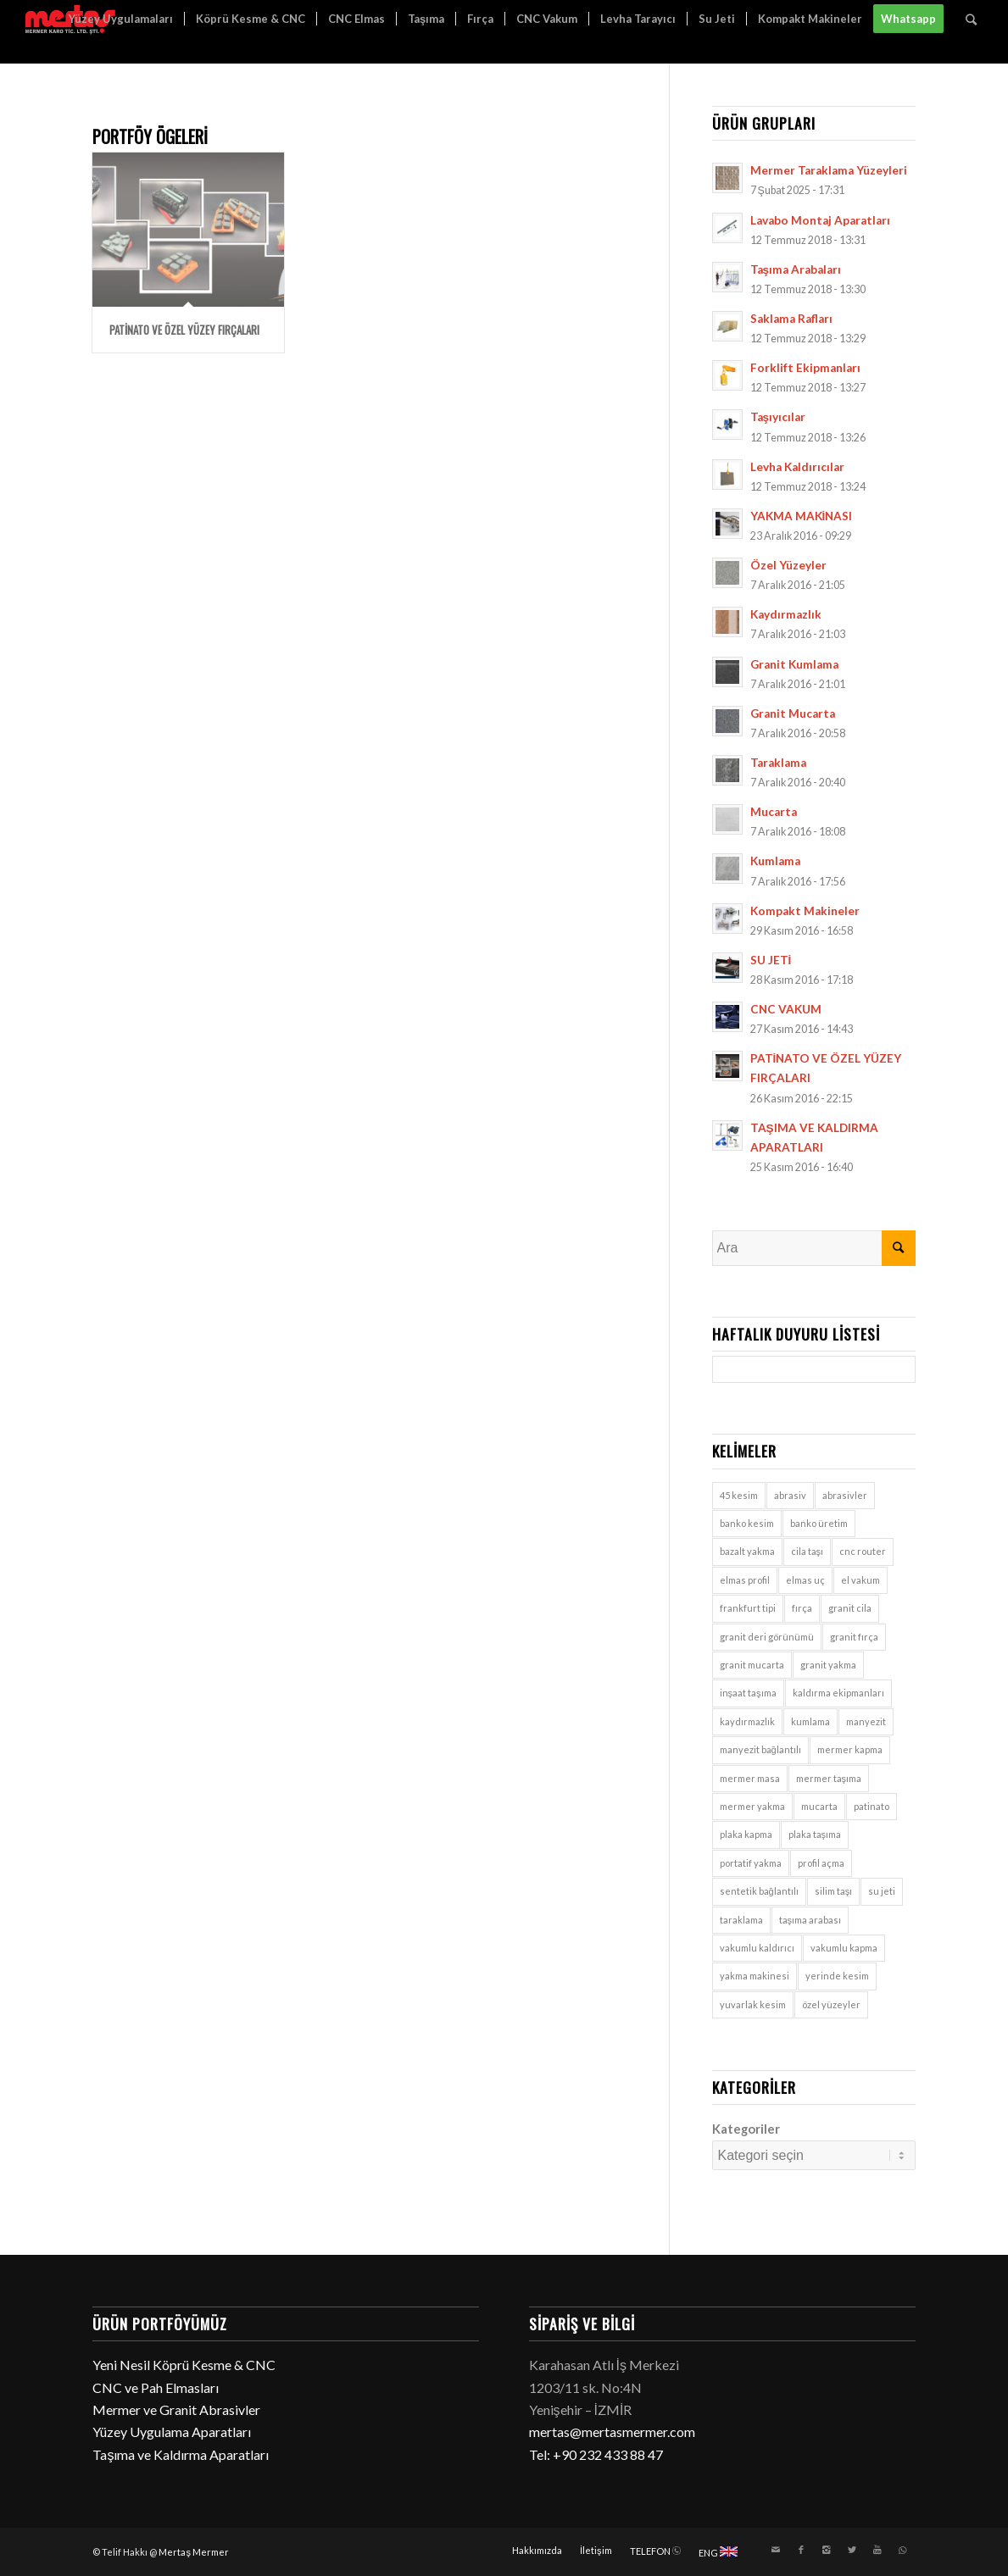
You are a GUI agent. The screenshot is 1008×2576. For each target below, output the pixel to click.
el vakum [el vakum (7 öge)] (860, 1579)
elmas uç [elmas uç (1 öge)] (805, 1579)
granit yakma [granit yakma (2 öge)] (828, 1664)
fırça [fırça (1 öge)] (802, 1607)
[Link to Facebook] (801, 2549)
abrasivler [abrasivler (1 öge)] (844, 1495)
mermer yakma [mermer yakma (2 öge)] (752, 1806)
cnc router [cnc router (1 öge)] (862, 1551)
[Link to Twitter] (852, 2549)
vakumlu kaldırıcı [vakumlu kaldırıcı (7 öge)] (757, 1947)
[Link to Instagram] (826, 2549)
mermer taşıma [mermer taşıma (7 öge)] (829, 1778)
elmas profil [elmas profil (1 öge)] (745, 1579)
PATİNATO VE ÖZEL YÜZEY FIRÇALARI (184, 329)
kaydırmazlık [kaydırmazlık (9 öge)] (747, 1721)
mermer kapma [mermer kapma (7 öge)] (850, 1749)
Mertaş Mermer (194, 2551)
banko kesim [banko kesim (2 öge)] (747, 1523)
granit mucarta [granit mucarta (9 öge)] (752, 1664)
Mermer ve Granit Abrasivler (176, 2409)
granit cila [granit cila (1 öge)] (850, 1607)
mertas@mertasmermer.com (612, 2431)
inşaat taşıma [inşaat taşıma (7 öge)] (748, 1692)
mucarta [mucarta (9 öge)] (819, 1806)
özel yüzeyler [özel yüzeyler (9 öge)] (831, 2004)
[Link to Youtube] (877, 2549)
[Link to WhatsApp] (903, 2549)
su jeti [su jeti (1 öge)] (881, 1890)
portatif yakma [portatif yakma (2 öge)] (751, 1862)
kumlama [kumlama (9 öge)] (810, 1721)
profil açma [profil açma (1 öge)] (821, 1862)
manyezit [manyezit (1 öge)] (866, 1721)
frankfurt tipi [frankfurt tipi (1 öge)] (748, 1607)
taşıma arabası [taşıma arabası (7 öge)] (810, 1919)
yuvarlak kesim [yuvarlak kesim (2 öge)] (753, 2004)
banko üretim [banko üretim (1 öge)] (819, 1523)
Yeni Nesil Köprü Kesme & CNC (184, 2365)
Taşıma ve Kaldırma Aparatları (180, 2454)
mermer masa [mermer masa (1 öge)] (750, 1778)
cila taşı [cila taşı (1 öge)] (807, 1551)
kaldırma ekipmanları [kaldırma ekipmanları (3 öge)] (838, 1692)
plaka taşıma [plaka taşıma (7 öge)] (815, 1834)
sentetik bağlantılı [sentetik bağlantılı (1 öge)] (759, 1890)
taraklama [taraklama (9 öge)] (741, 1919)
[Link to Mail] (775, 2549)
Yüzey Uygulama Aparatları (171, 2431)
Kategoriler (746, 2128)
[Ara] (971, 19)
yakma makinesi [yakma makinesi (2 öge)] (754, 1975)
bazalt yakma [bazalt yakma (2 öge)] (747, 1551)
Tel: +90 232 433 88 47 (596, 2454)
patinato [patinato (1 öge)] (871, 1806)
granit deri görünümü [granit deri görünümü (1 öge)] (767, 1636)
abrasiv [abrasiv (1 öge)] (790, 1495)
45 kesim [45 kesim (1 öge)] (739, 1495)
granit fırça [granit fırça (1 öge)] (854, 1636)
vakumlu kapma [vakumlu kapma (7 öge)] (843, 1947)
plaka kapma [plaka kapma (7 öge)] (746, 1834)
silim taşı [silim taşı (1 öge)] (834, 1890)
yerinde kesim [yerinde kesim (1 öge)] (837, 1975)
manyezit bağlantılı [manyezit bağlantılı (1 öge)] (760, 1749)
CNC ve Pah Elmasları (155, 2387)
